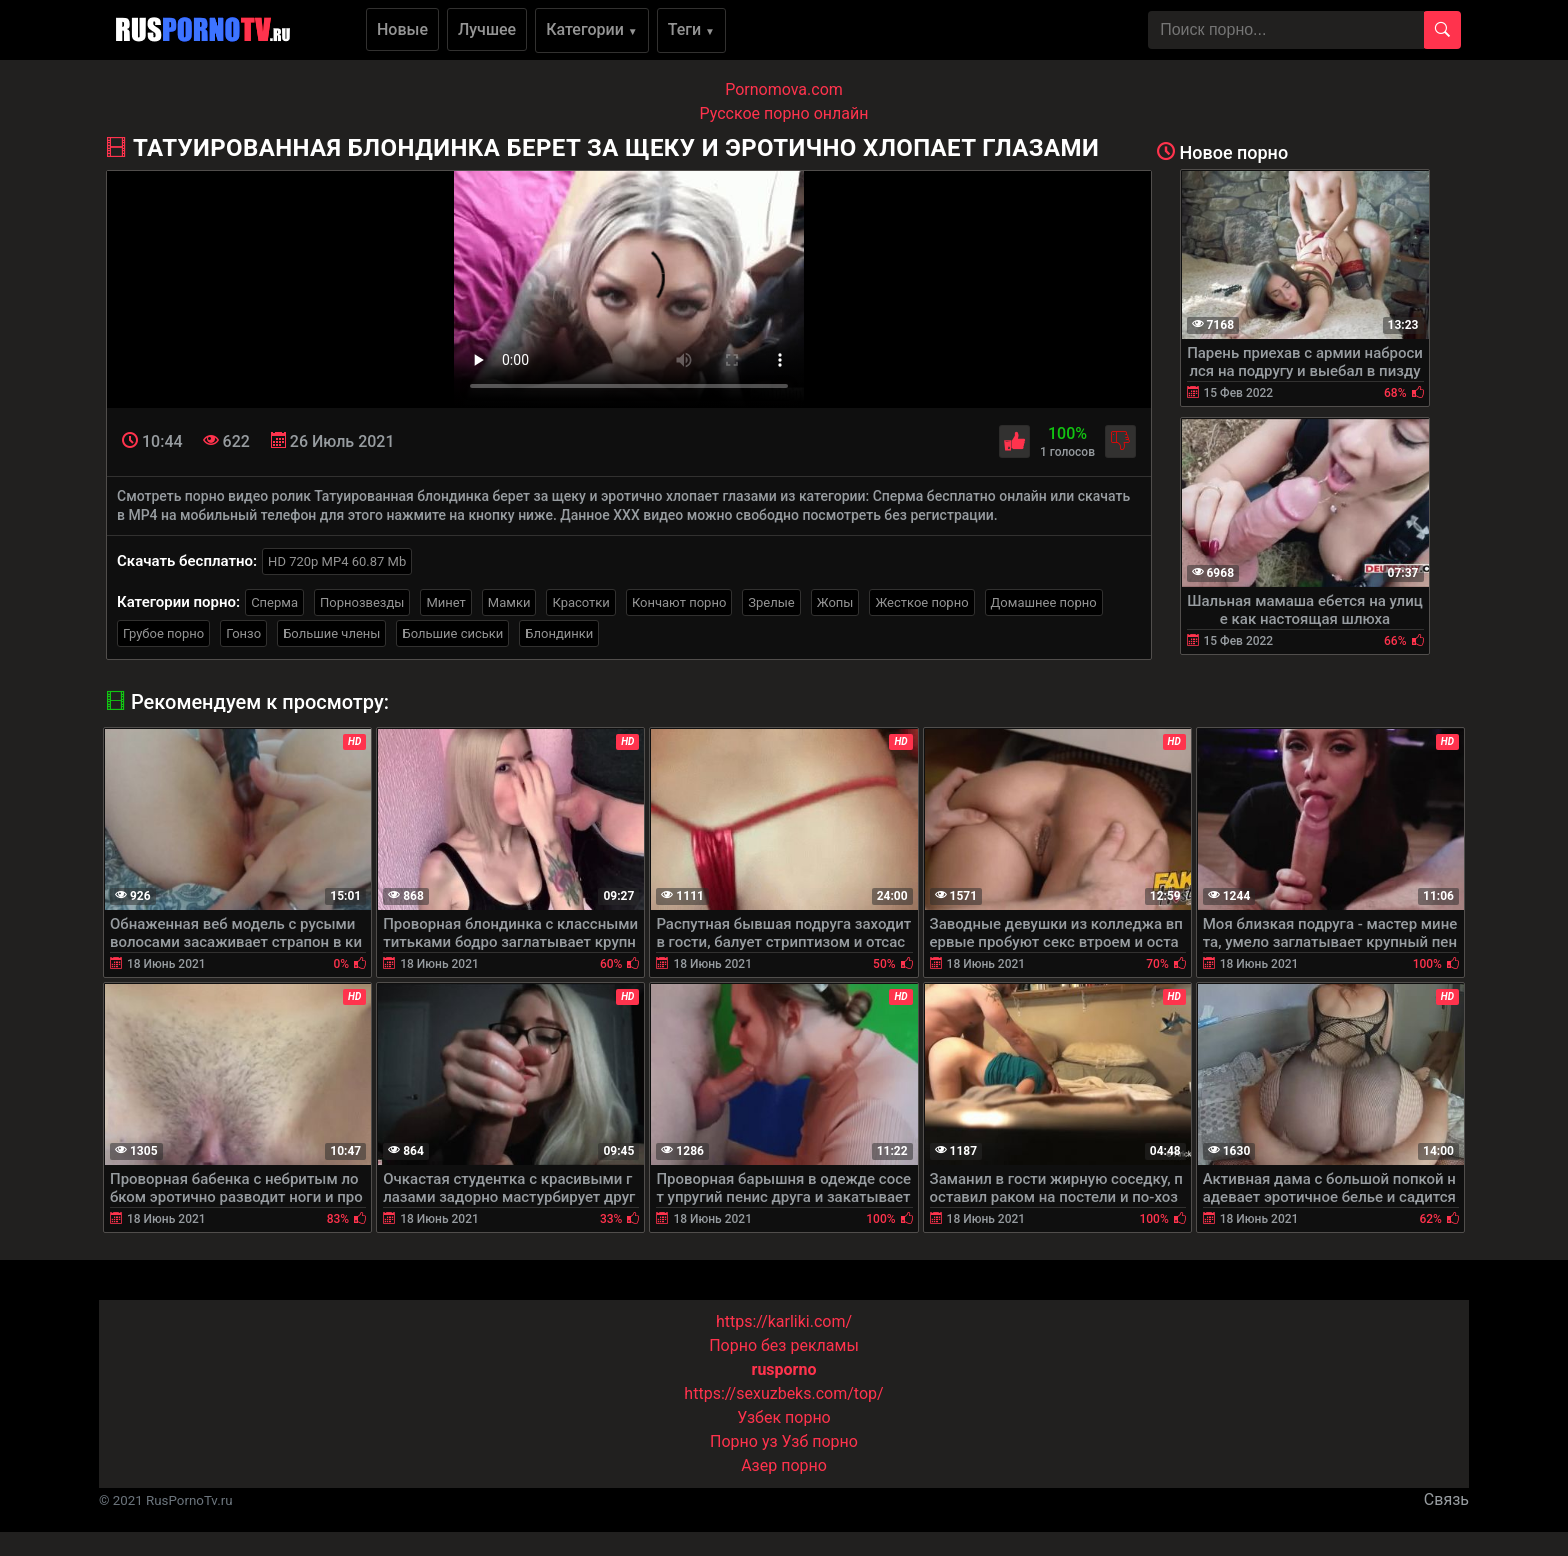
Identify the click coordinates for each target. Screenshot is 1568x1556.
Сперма (274, 602)
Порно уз (744, 1441)
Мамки (509, 602)
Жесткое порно (921, 602)
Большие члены (331, 633)
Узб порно (820, 1441)
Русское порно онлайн (784, 113)
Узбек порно (784, 1417)
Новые (402, 29)
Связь (1446, 1499)
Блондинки (559, 633)
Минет (445, 602)
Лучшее (487, 29)
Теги (691, 29)
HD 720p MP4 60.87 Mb (337, 561)
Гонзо (243, 633)
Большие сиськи (452, 633)
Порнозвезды (362, 602)
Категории (592, 29)
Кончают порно (679, 602)
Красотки (580, 602)
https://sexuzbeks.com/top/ (783, 1393)
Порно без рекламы (784, 1345)
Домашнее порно (1044, 602)
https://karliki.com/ (784, 1321)
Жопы (835, 602)
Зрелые (771, 602)
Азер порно (784, 1465)
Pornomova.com (784, 89)
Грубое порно (163, 633)
